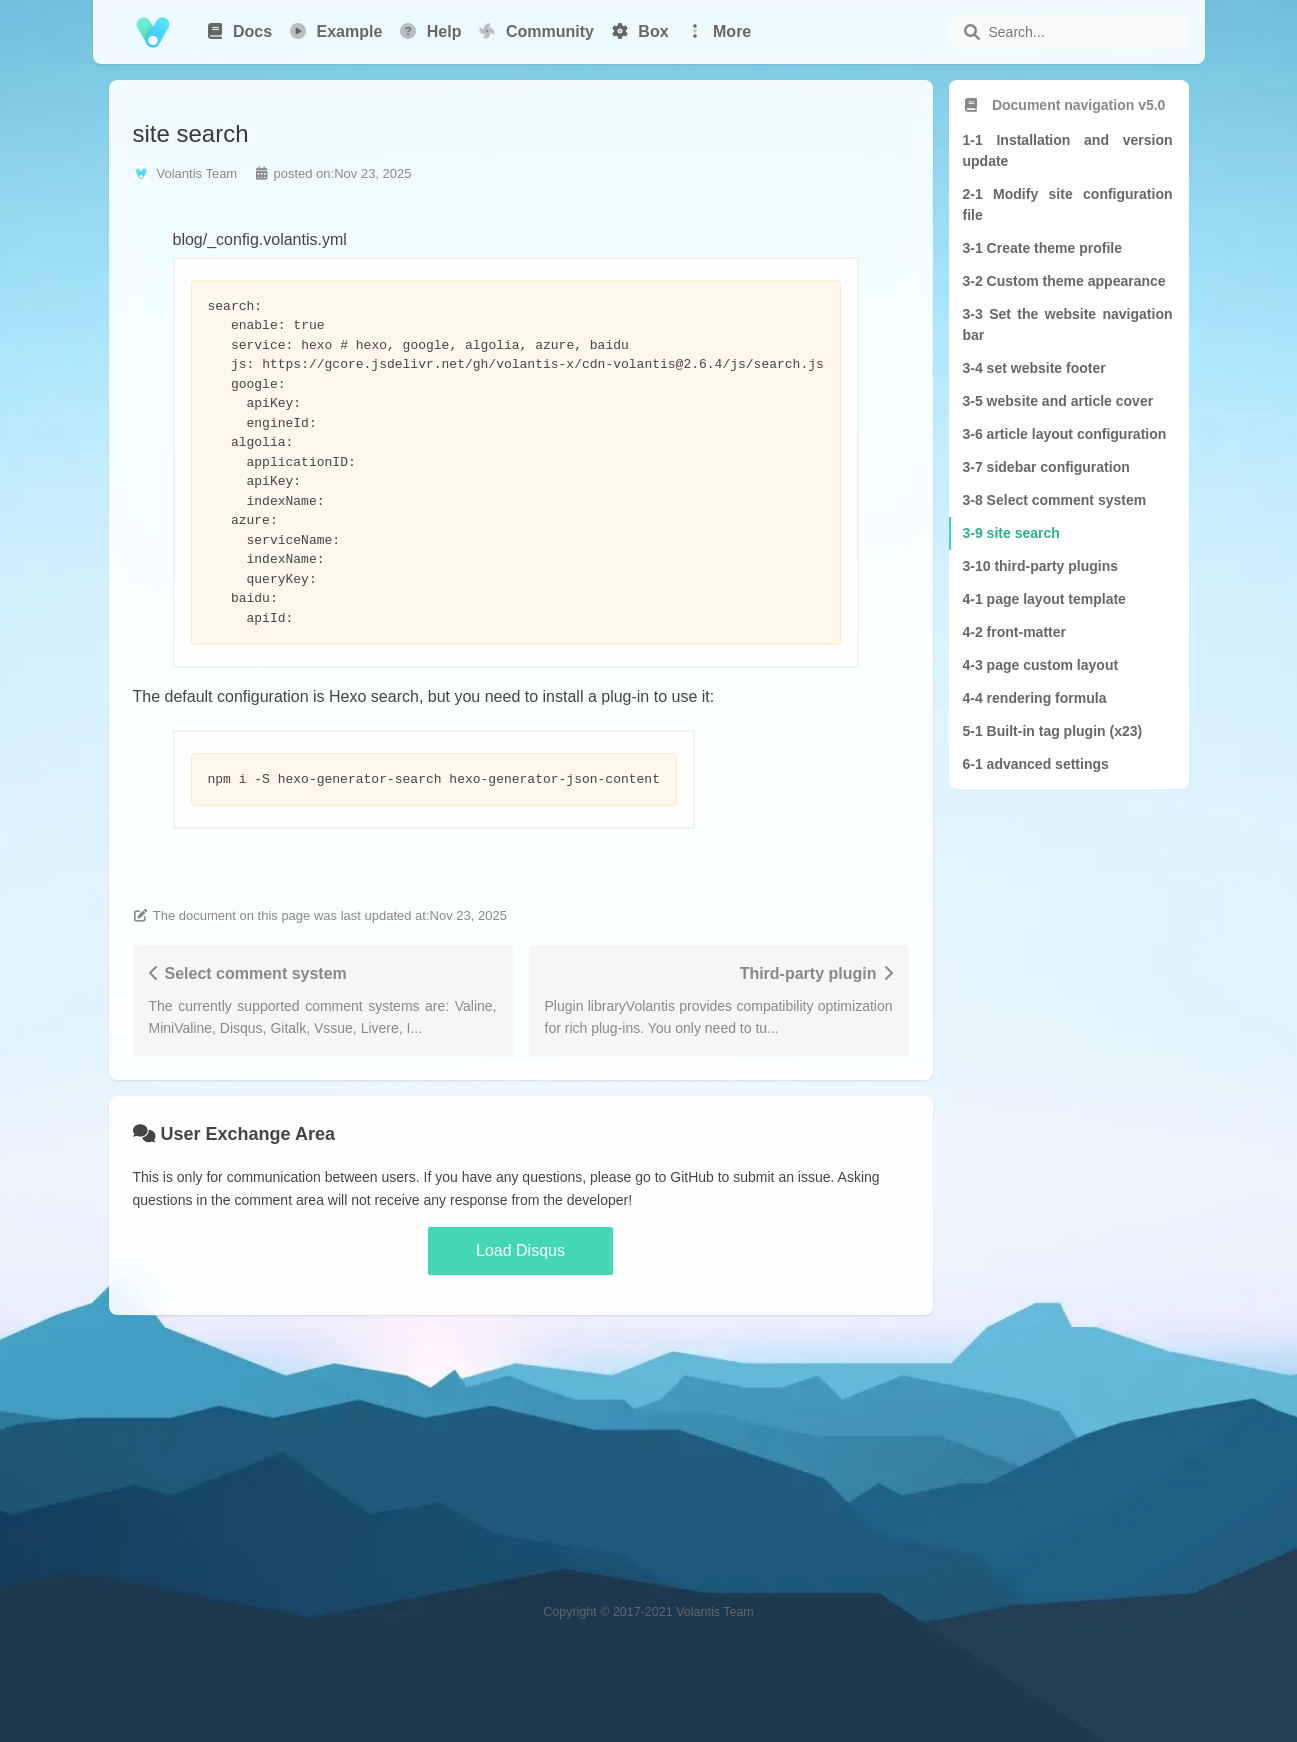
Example (335, 31)
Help (429, 31)
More (718, 31)
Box (639, 31)
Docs (239, 31)
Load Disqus (520, 1250)
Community (534, 31)
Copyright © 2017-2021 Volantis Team (648, 1612)
